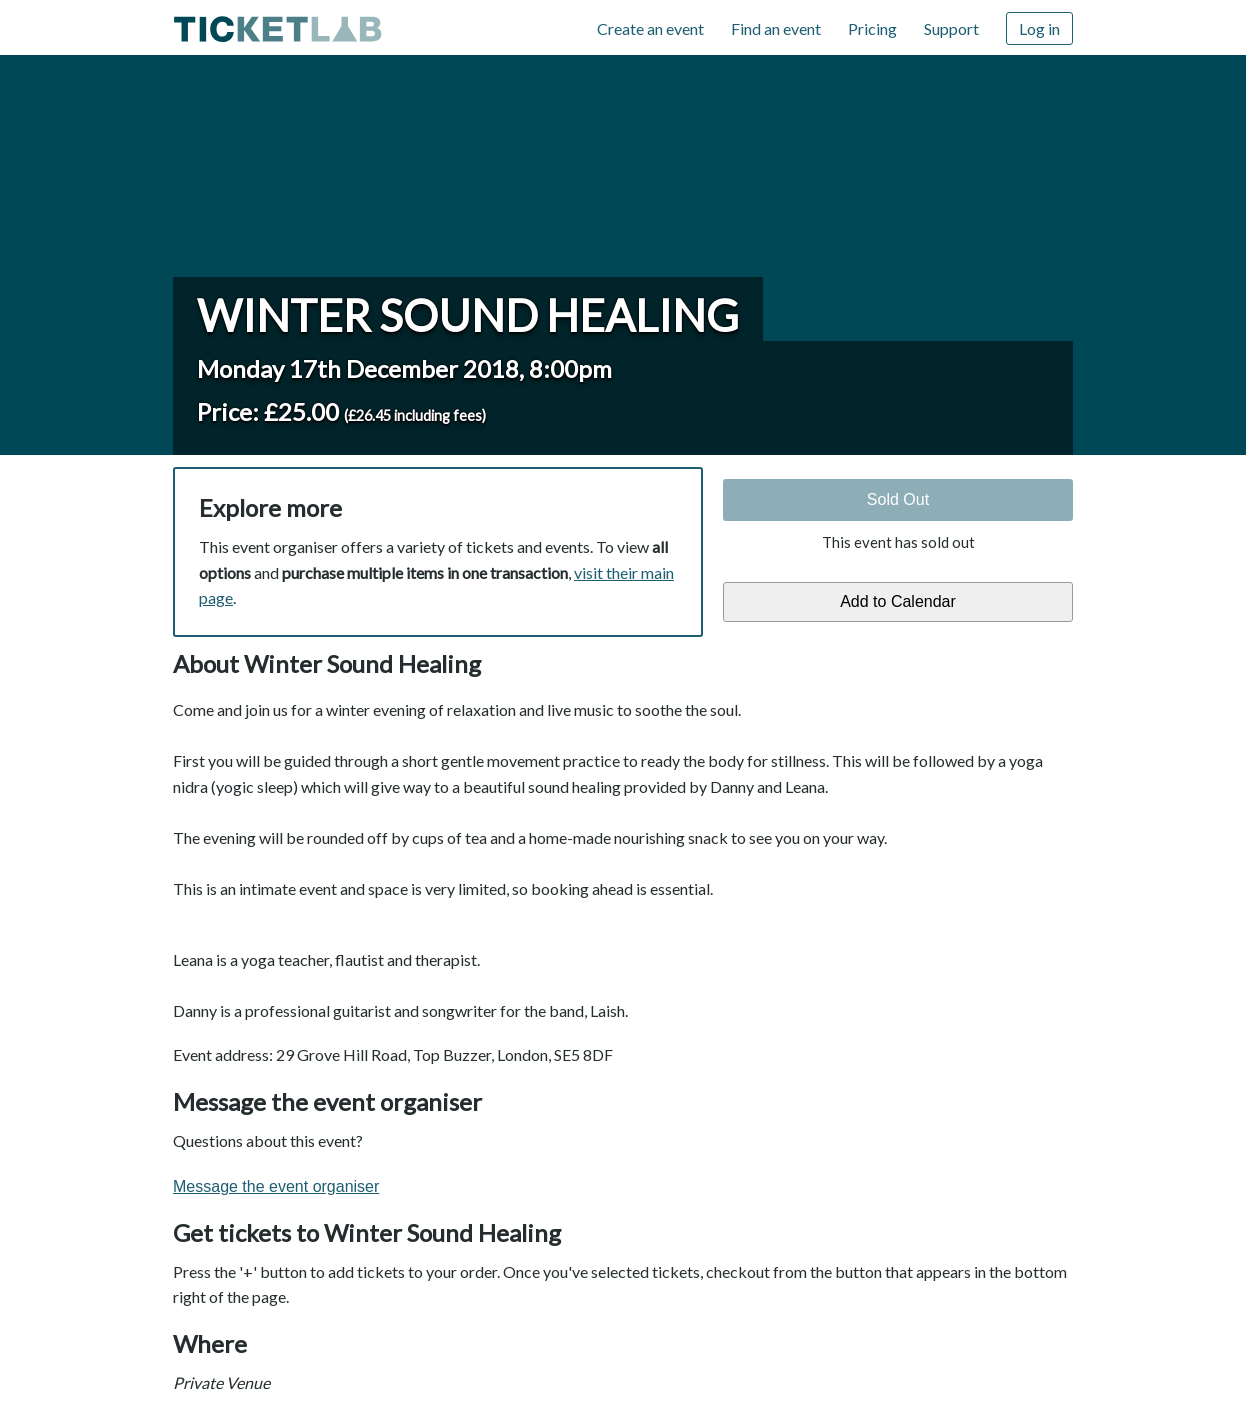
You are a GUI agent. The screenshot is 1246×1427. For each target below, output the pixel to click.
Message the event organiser (276, 1186)
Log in (1039, 28)
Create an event (650, 28)
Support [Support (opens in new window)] (951, 28)
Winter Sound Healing (468, 315)
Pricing (872, 28)
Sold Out (898, 499)
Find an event (776, 28)
